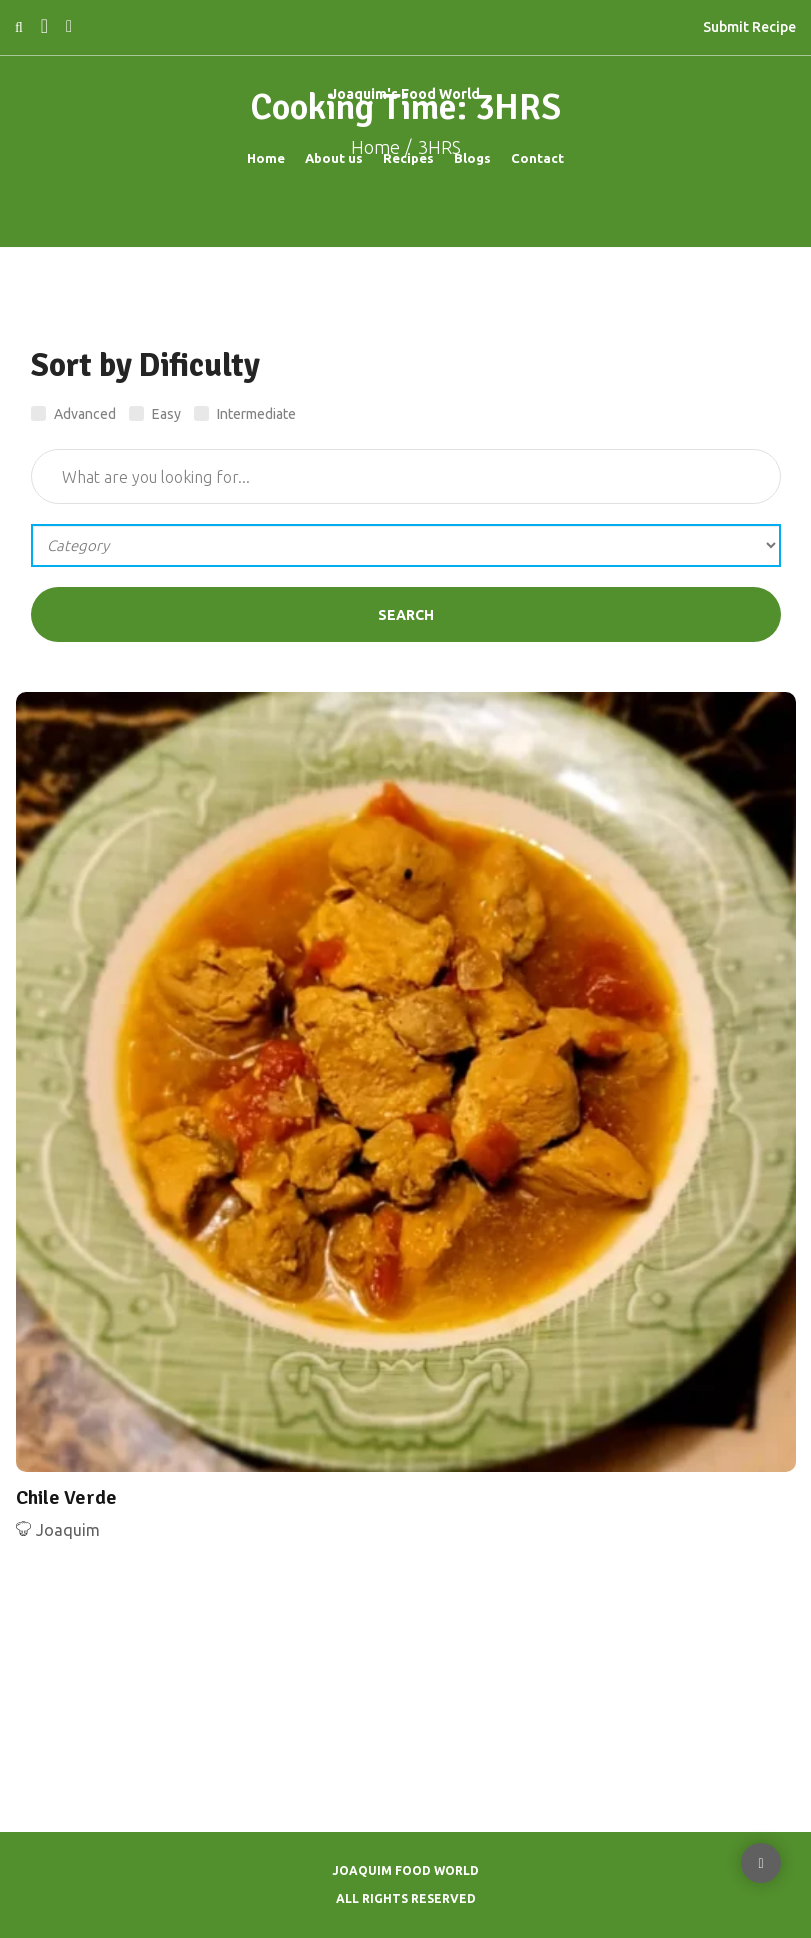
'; (406, 545)
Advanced (73, 414)
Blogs (472, 158)
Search (406, 615)
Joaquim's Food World (405, 94)
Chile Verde (66, 1497)
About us (334, 158)
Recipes (408, 158)
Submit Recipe (749, 27)
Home (266, 158)
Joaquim (68, 1530)
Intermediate (245, 414)
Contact (537, 158)
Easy (155, 414)
